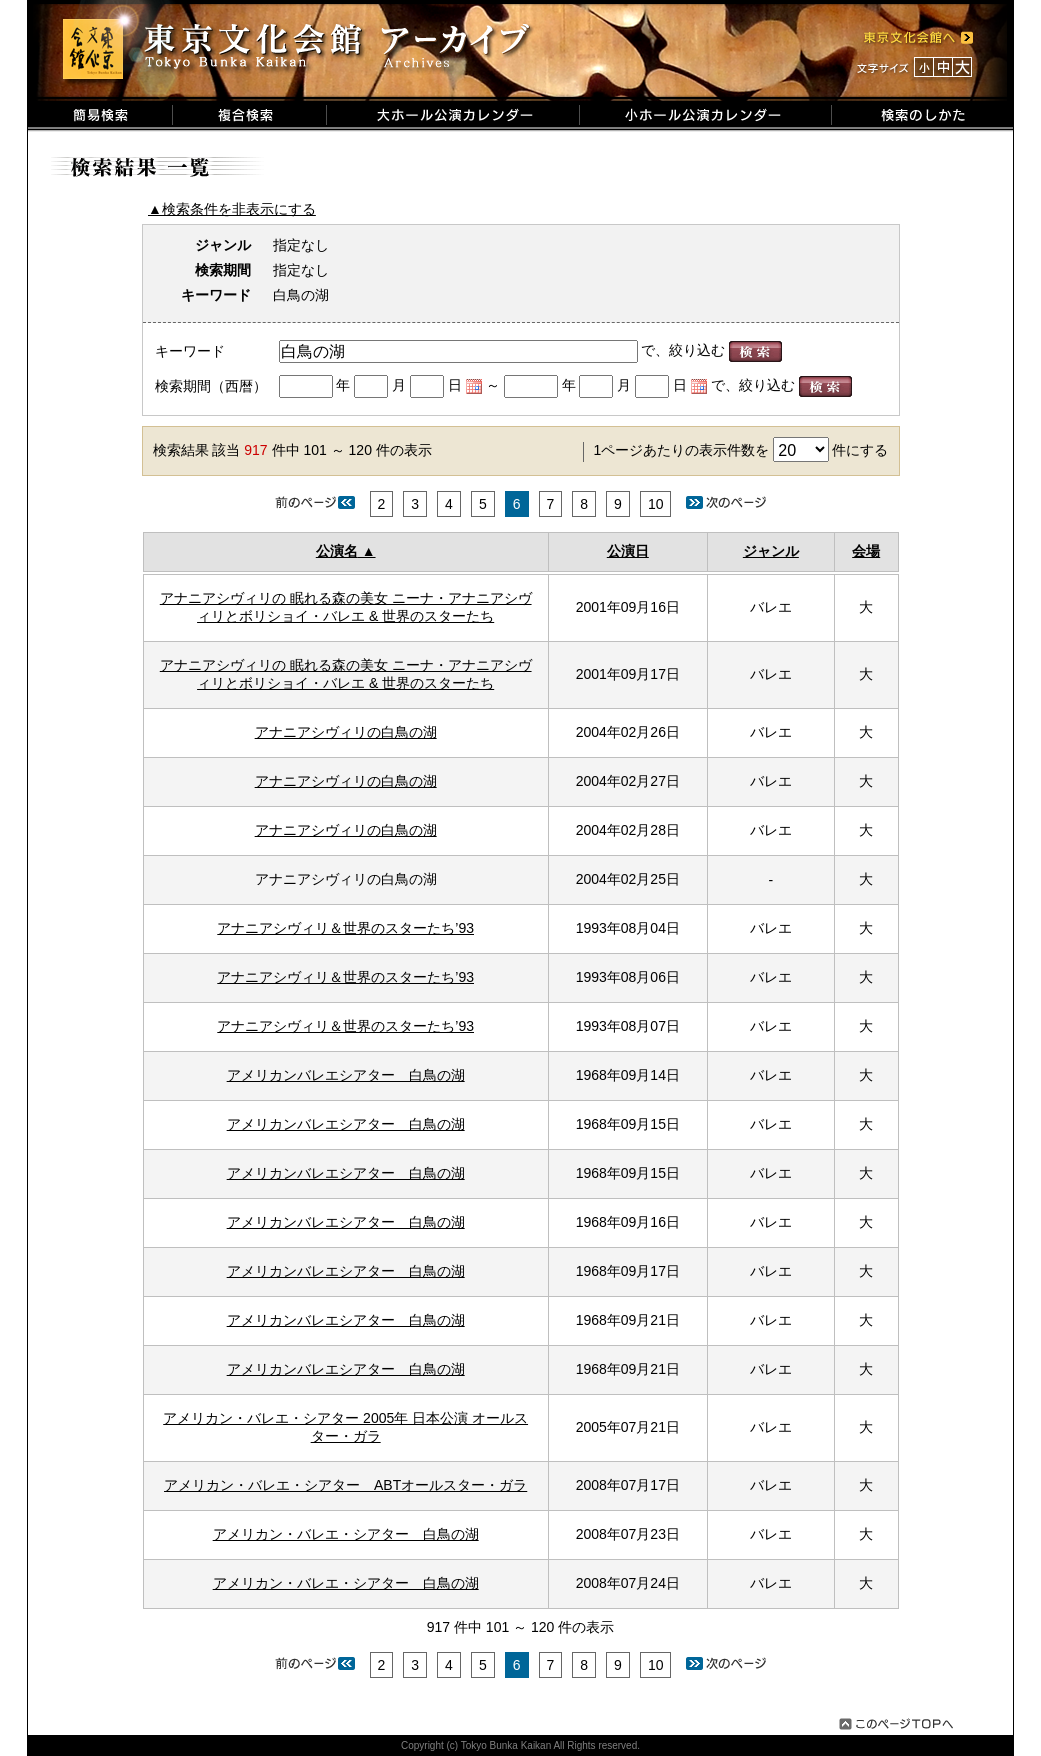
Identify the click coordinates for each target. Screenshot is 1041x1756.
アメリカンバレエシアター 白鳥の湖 (346, 1075)
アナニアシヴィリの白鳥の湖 (346, 732)
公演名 (337, 551)
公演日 (628, 551)
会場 (866, 551)
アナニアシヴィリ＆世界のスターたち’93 (345, 928)
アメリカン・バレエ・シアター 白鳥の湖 (346, 1534)
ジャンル (771, 551)
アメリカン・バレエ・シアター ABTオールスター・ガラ (345, 1485)
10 (656, 504)
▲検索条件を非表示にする (232, 209)
